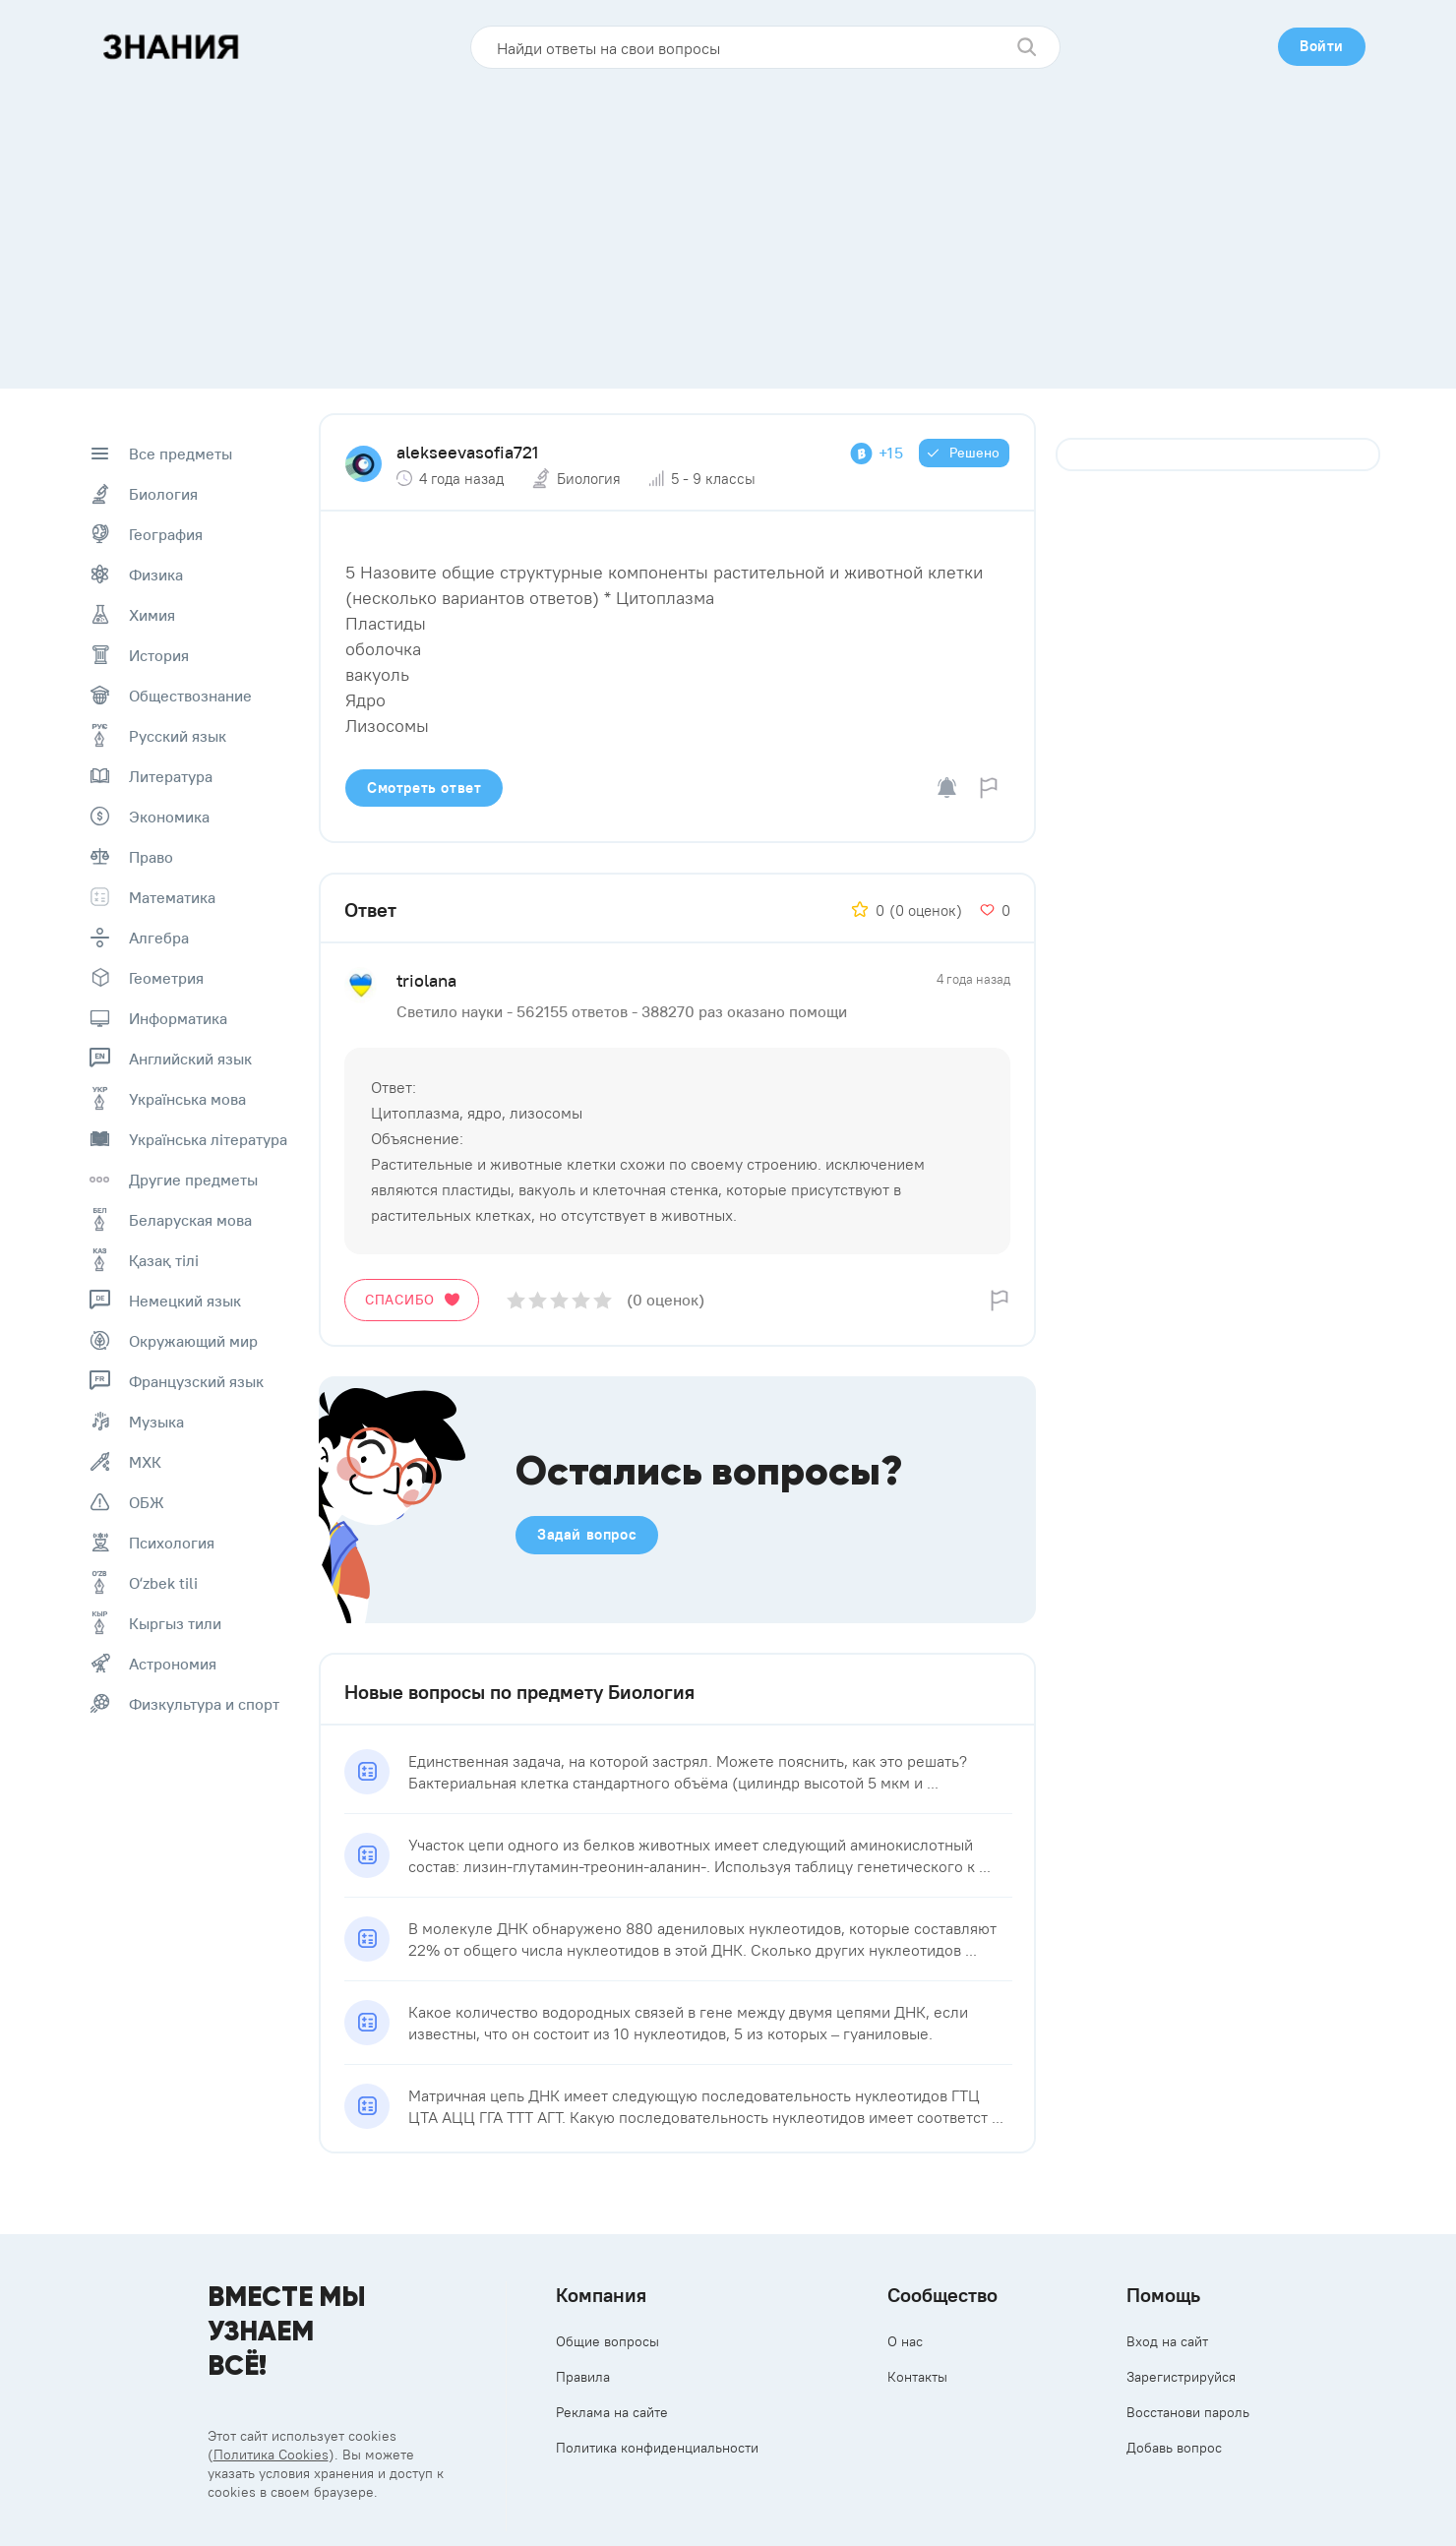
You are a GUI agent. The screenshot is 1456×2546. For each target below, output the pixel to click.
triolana (426, 980)
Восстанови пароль (1187, 2412)
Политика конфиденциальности (657, 2447)
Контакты (917, 2377)
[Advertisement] (728, 221)
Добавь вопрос (1174, 2447)
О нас (905, 2341)
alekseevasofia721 (467, 452)
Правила (583, 2377)
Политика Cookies (271, 2454)
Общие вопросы (607, 2341)
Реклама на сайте (612, 2412)
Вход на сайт (1167, 2341)
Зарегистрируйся (1181, 2377)
